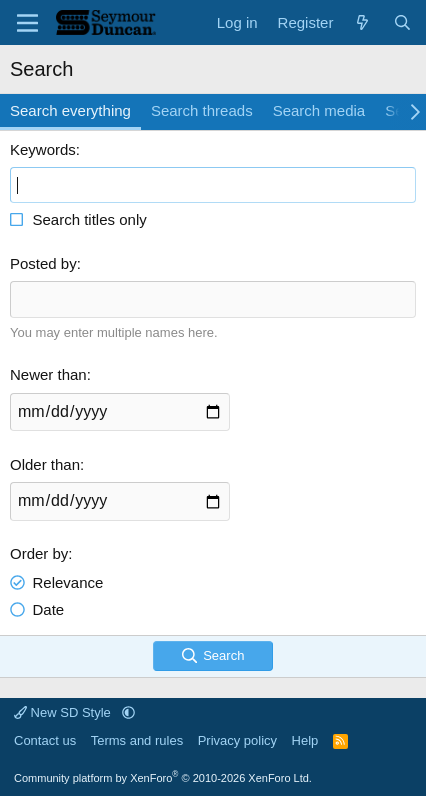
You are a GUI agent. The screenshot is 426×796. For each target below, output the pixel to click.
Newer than (48, 374)
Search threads (202, 110)
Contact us (45, 740)
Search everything (70, 110)
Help (305, 740)
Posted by (43, 263)
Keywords (43, 149)
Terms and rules (137, 740)
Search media (319, 110)
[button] (128, 712)
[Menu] (27, 23)
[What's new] (362, 22)
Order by (39, 553)
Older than (45, 464)
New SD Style (64, 712)
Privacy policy (237, 740)
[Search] (402, 22)
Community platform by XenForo (163, 778)
